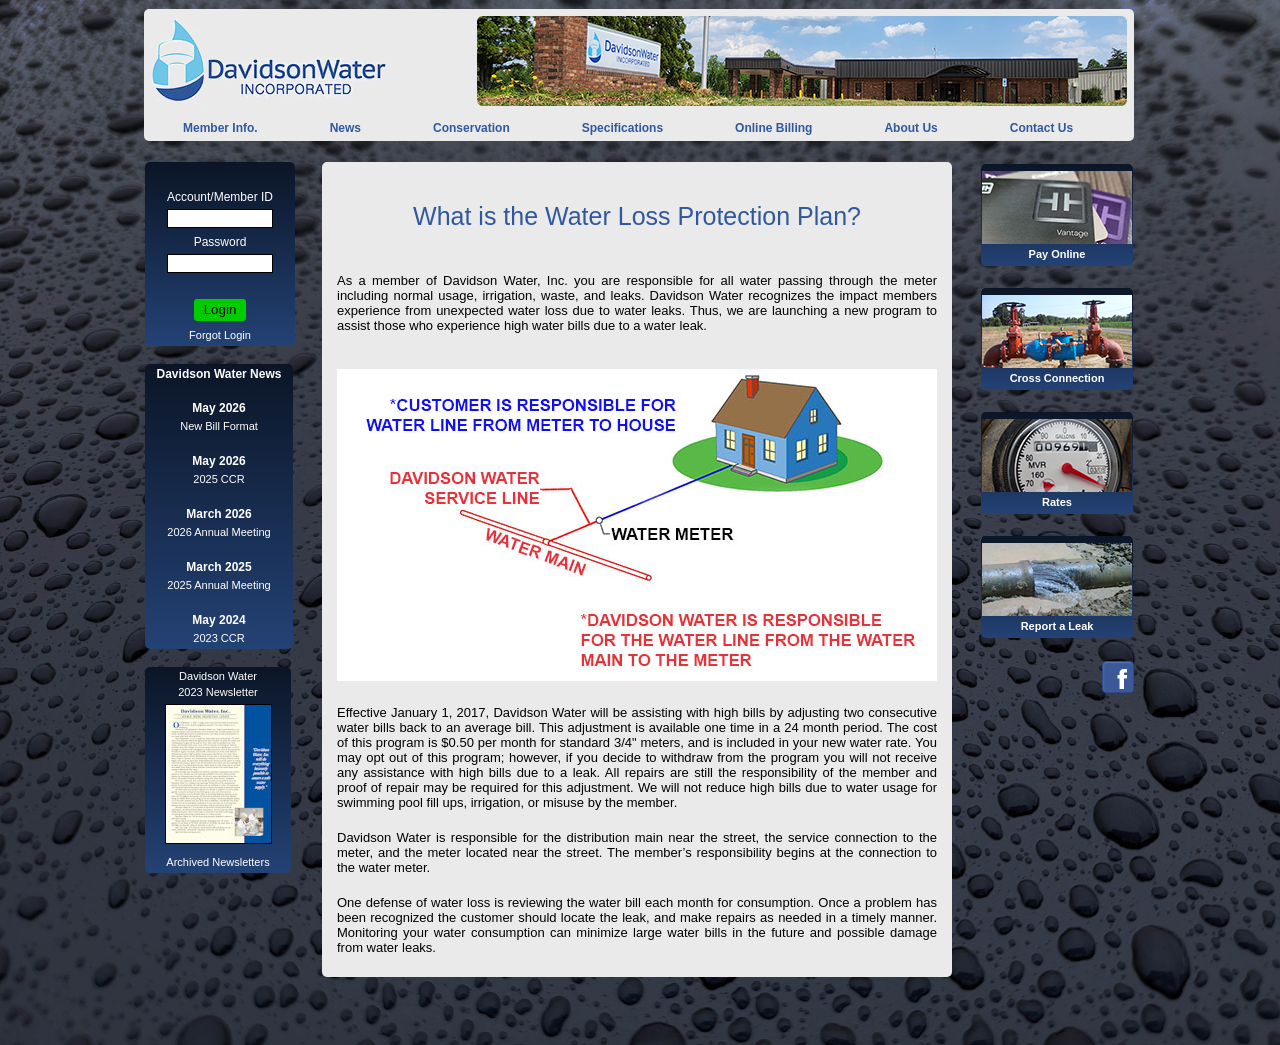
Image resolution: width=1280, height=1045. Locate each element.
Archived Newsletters (217, 862)
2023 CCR (218, 638)
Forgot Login (220, 335)
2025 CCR (218, 479)
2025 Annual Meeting (218, 585)
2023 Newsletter (218, 692)
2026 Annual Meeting (218, 532)
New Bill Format (219, 426)
